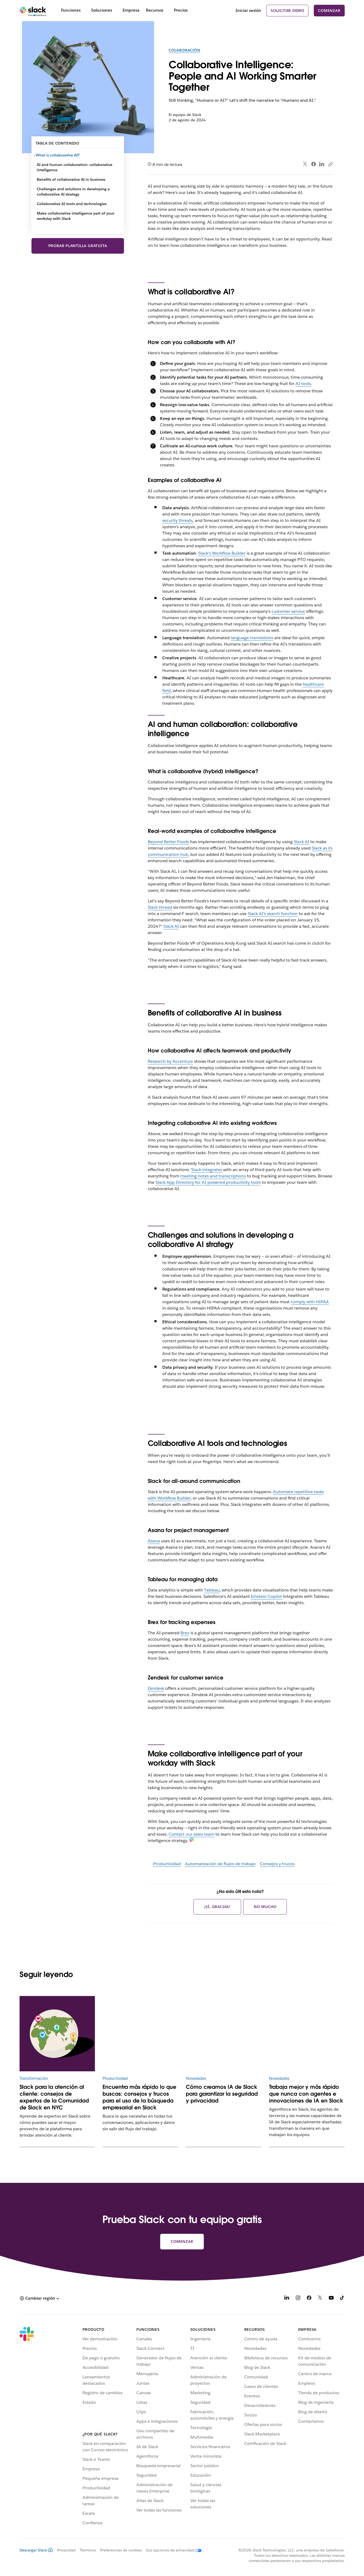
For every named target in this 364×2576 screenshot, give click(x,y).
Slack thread (160, 907)
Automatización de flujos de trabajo (220, 1864)
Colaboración (184, 50)
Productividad (167, 1864)
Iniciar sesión (248, 10)
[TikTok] (342, 2298)
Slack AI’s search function (273, 913)
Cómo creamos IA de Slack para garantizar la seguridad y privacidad (222, 2093)
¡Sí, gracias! (217, 1906)
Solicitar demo (287, 10)
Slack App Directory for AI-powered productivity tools (208, 1182)
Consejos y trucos (277, 1864)
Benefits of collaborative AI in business (71, 179)
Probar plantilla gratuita (77, 245)
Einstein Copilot (266, 1596)
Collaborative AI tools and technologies (72, 203)
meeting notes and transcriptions (213, 1176)
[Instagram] (298, 2298)
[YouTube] (331, 2298)
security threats (177, 520)
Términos (88, 2550)
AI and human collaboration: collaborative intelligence (74, 167)
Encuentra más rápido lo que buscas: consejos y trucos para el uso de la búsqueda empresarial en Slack (139, 2097)
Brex (185, 1633)
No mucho (265, 1906)
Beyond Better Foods (168, 841)
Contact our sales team (191, 1834)
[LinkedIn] (286, 2298)
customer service (288, 611)
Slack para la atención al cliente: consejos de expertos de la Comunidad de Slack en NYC (54, 2097)
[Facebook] (309, 2298)
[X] (320, 2298)
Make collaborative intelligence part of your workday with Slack (75, 216)
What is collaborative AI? (58, 155)
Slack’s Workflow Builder (222, 553)
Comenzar (329, 10)
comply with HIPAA (310, 1302)
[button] (39, 2298)
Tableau (212, 1590)
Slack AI (301, 841)
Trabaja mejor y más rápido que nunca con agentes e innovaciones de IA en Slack (306, 2093)
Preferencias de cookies (121, 2550)
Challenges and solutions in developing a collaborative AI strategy (73, 192)
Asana (154, 1541)
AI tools (303, 383)
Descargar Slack (36, 2550)
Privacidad (66, 2550)
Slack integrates (206, 1169)
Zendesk (156, 1688)
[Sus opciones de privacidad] (171, 2550)
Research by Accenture (170, 1061)
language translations (252, 637)
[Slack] (33, 10)
